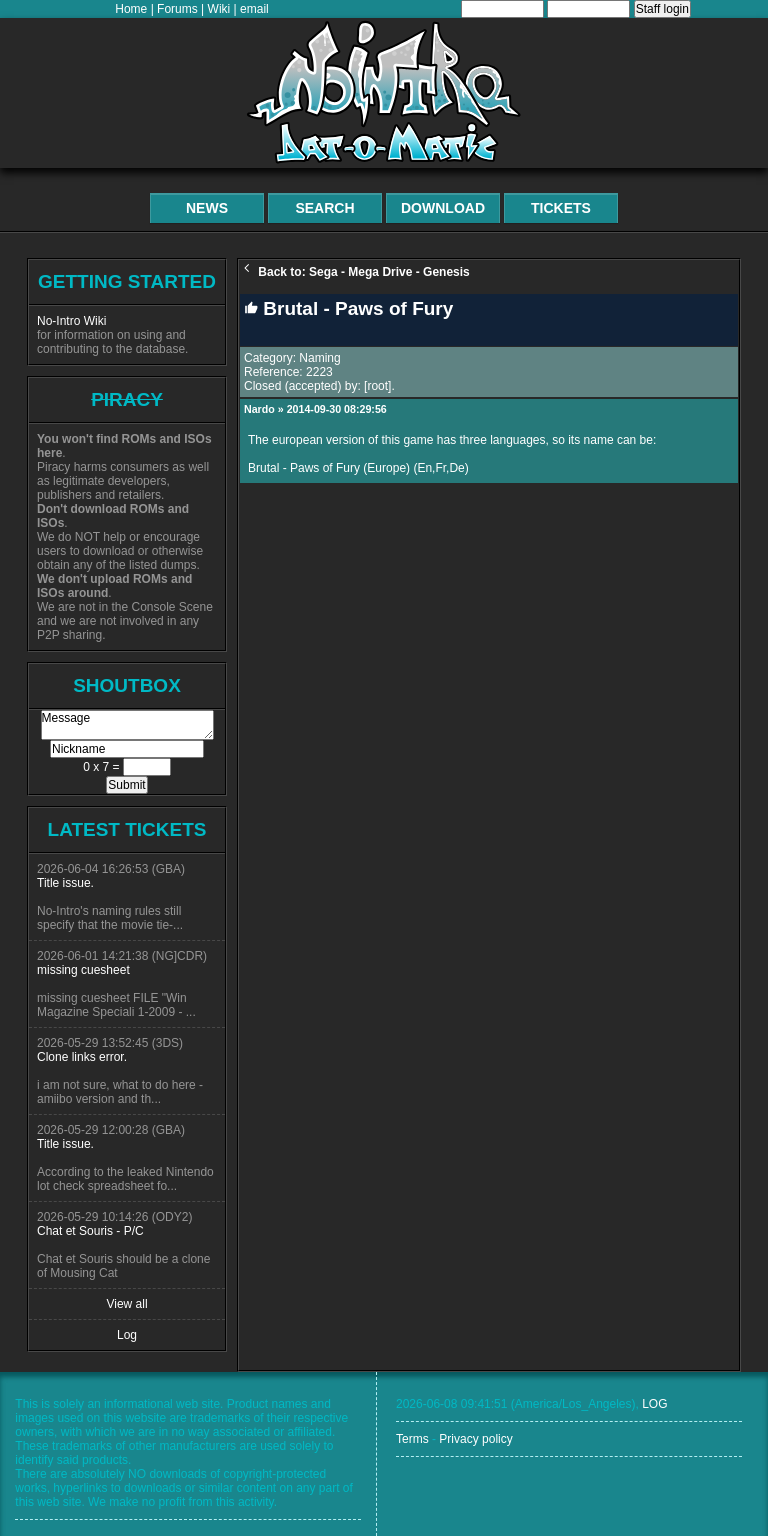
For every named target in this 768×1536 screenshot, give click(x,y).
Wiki (219, 9)
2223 (319, 372)
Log (127, 1335)
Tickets (561, 208)
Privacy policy (475, 1439)
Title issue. (65, 883)
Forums (177, 9)
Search (324, 208)
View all (126, 1304)
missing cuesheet (83, 970)
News (207, 208)
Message (127, 725)
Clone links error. (82, 1057)
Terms (412, 1439)
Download (443, 208)
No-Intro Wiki (71, 321)
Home (131, 9)
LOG (654, 1404)
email (254, 9)
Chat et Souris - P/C (90, 1231)
